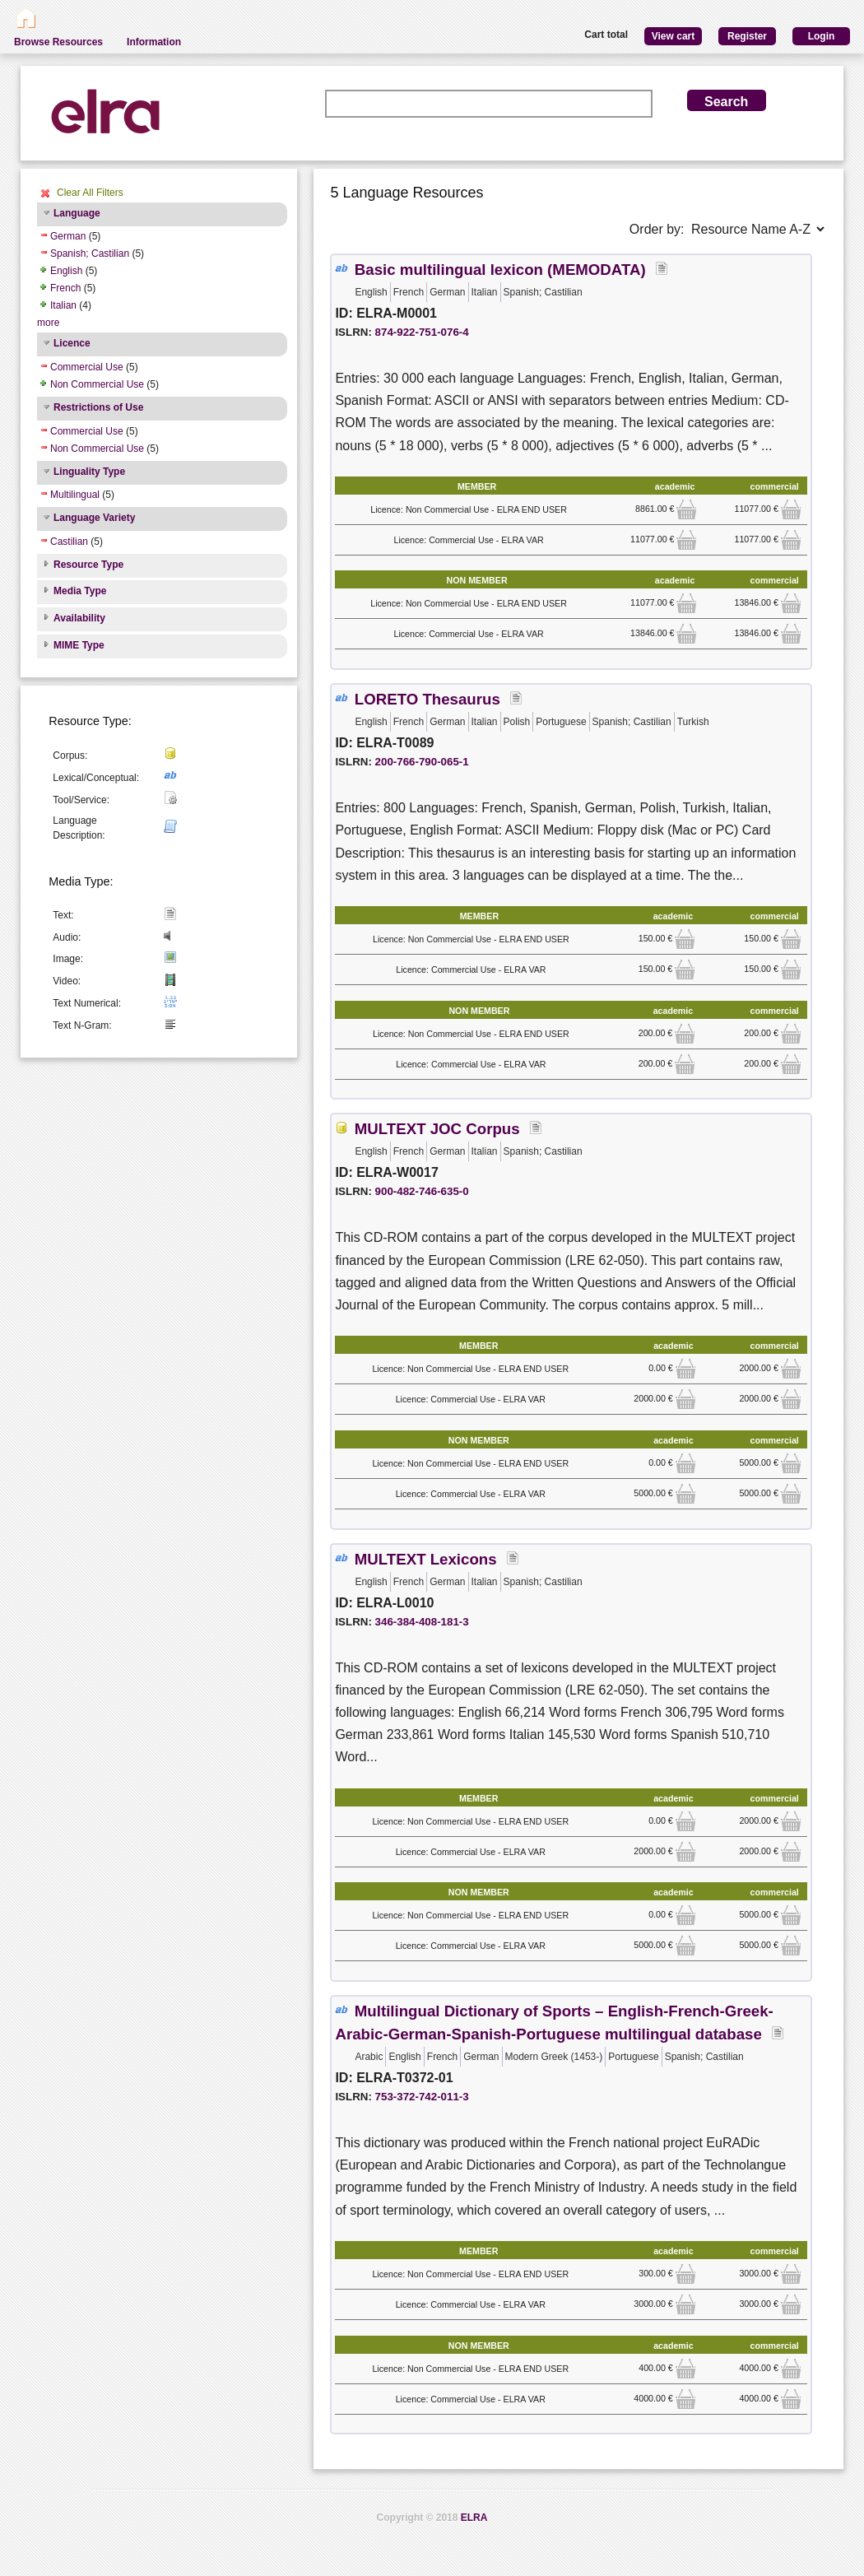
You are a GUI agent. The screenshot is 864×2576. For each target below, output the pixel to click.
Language (76, 213)
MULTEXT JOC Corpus (437, 1128)
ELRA (474, 2517)
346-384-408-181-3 (422, 1622)
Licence (72, 343)
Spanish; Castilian (89, 253)
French (65, 288)
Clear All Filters (90, 192)
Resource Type (88, 564)
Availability (79, 618)
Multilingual (75, 494)
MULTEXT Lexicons (426, 1559)
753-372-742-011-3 (422, 2096)
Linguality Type (89, 471)
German (68, 236)
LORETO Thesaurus (427, 699)
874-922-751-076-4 (422, 332)
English (66, 271)
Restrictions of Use (98, 407)
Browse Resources (58, 42)
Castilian (69, 541)
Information (154, 42)
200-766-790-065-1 (422, 762)
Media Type (79, 591)
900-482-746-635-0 (422, 1191)
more (48, 322)
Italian (63, 305)
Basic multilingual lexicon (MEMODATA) (500, 269)
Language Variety (94, 517)
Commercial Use (86, 367)
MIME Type (79, 645)
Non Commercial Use (97, 384)
